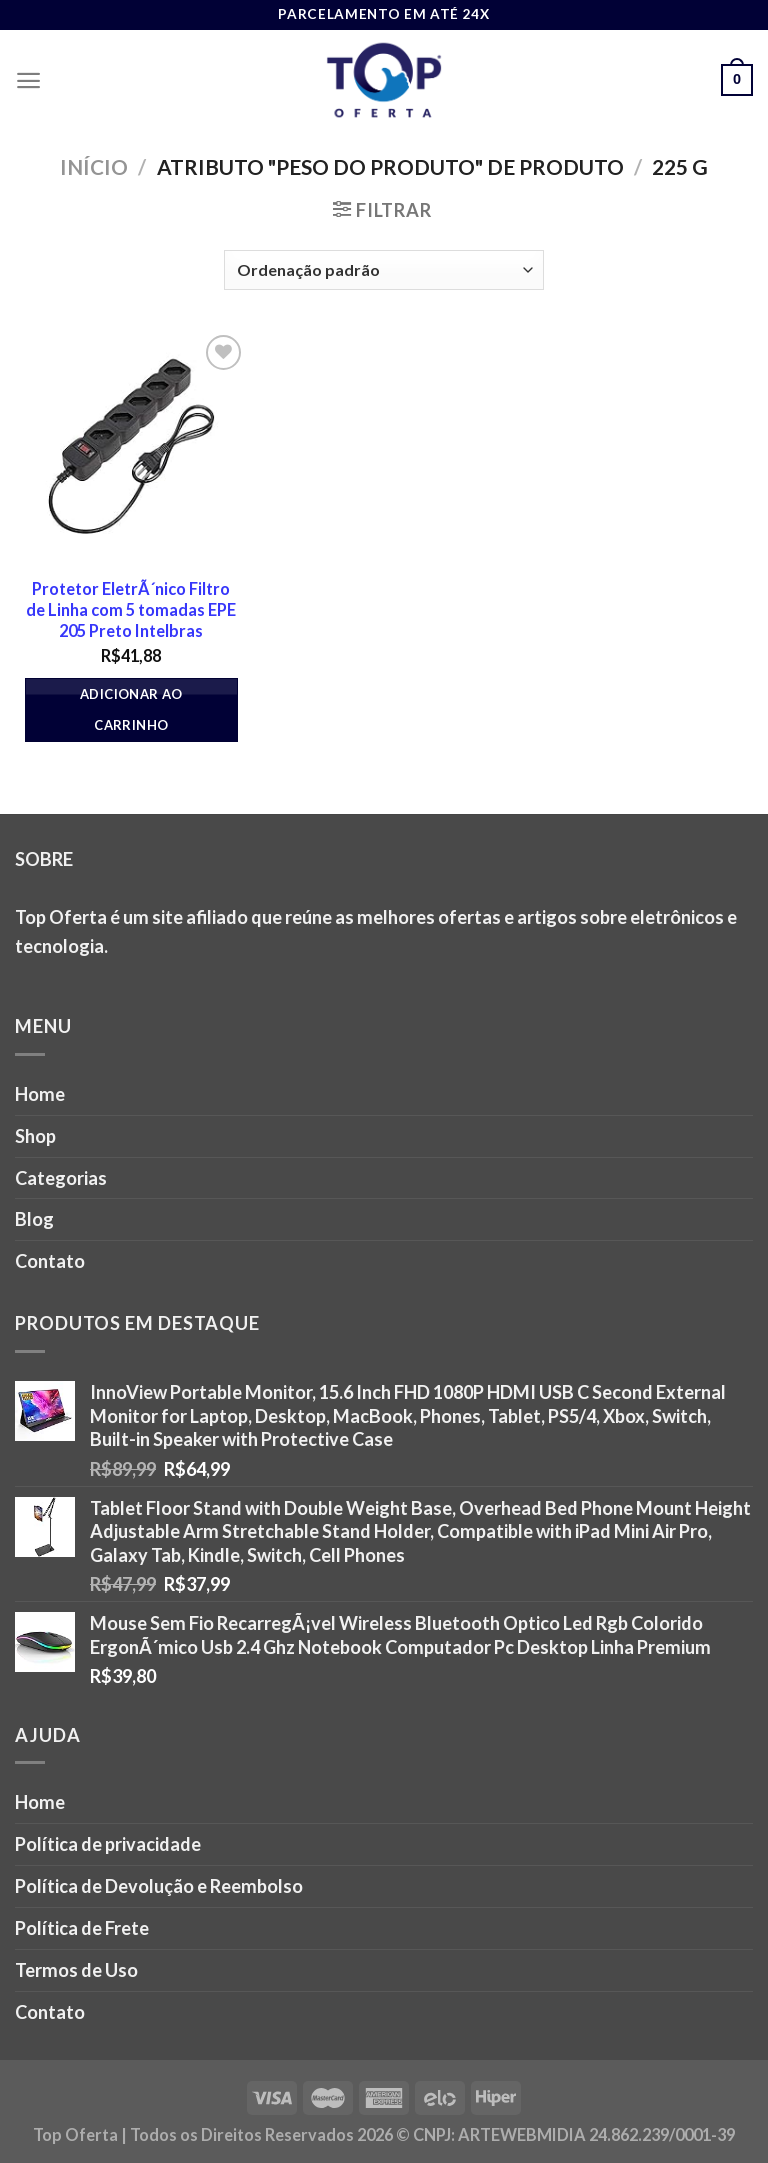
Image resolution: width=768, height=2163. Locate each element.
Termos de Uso (76, 1970)
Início (94, 166)
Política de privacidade (108, 1844)
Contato (50, 1261)
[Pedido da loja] (383, 270)
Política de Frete (82, 1928)
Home (40, 1094)
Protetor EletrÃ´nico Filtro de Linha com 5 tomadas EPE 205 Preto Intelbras (131, 609)
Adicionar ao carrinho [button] (131, 709)
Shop (35, 1136)
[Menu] (28, 80)
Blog (34, 1219)
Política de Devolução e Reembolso (159, 1886)
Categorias (61, 1178)
